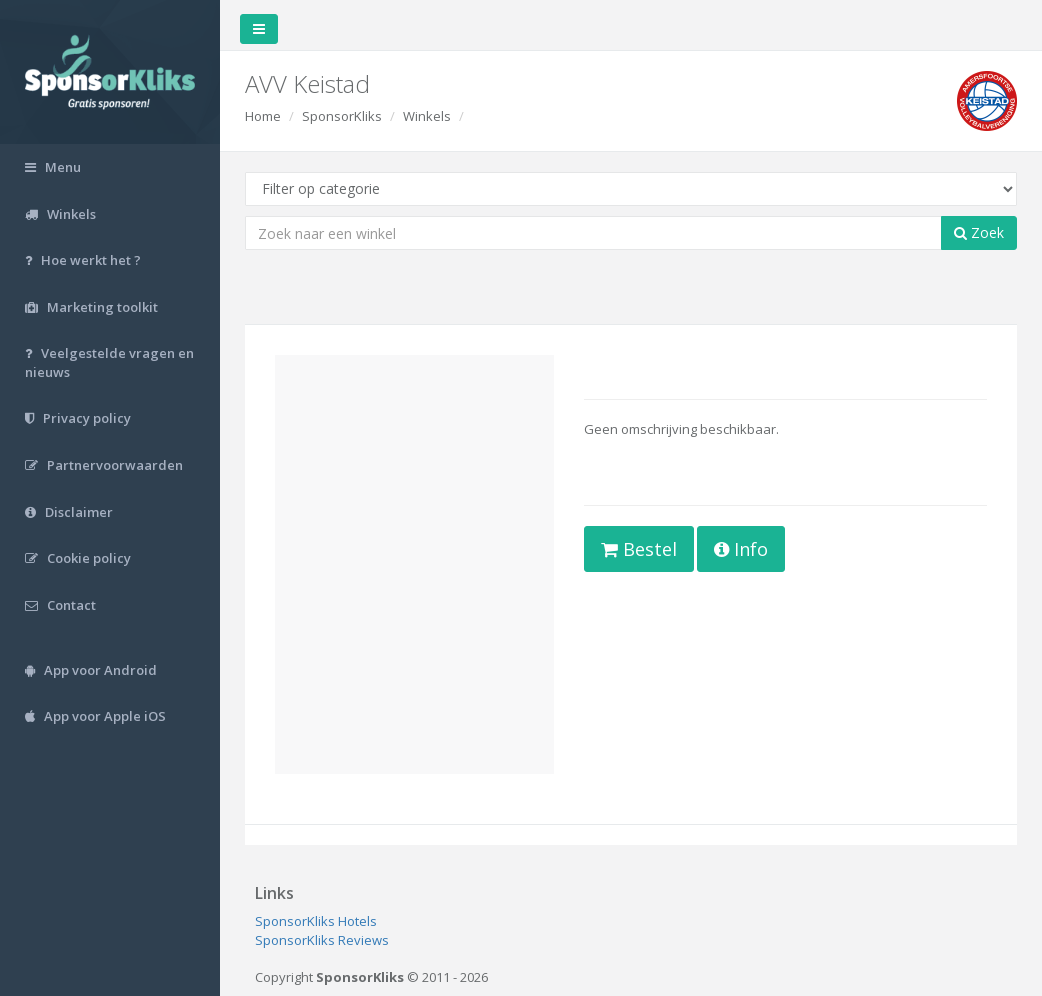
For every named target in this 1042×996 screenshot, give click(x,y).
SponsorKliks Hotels (316, 921)
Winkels (427, 116)
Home (263, 116)
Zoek (979, 232)
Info (741, 549)
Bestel (639, 549)
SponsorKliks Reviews (322, 940)
